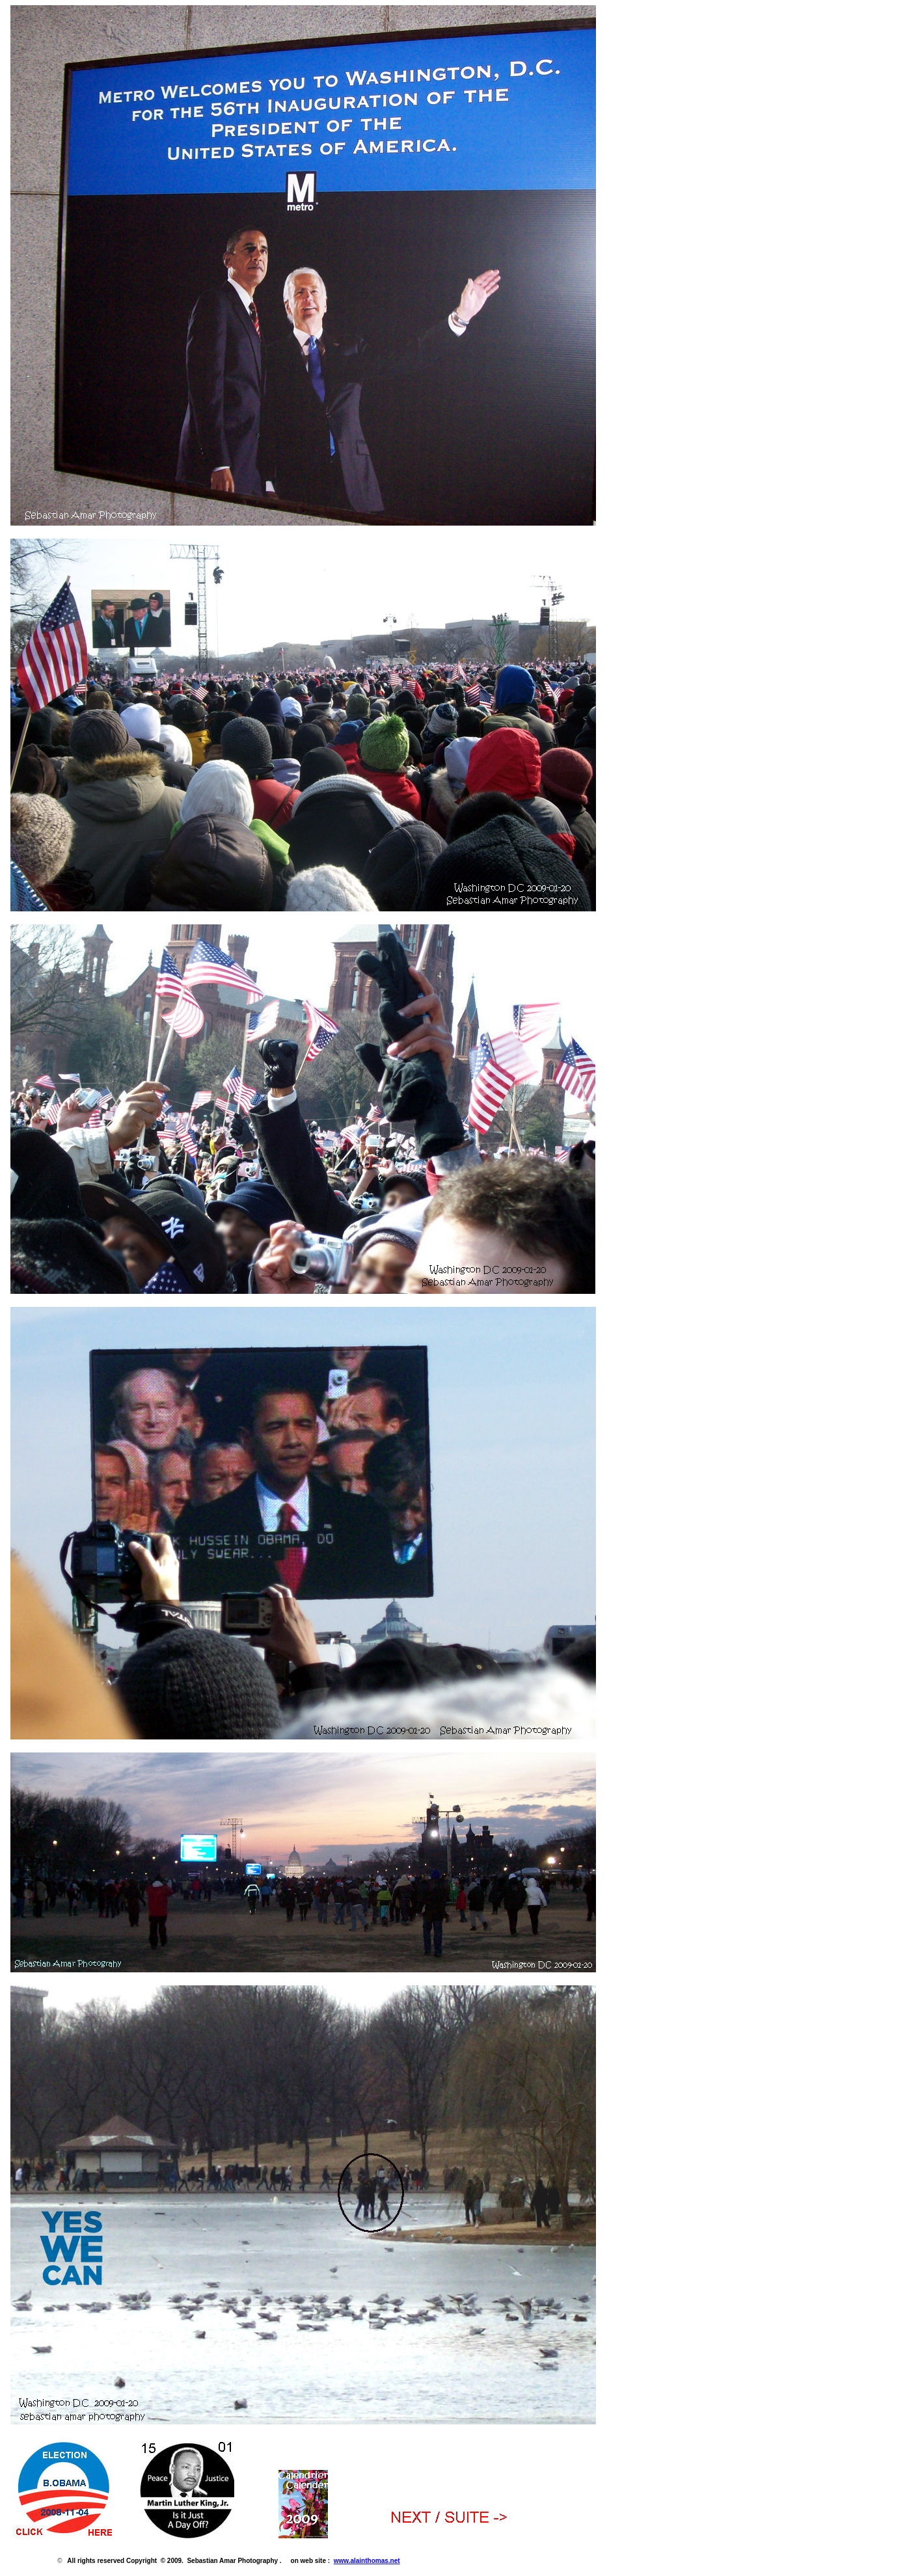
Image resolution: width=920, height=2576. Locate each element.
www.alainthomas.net (367, 2560)
